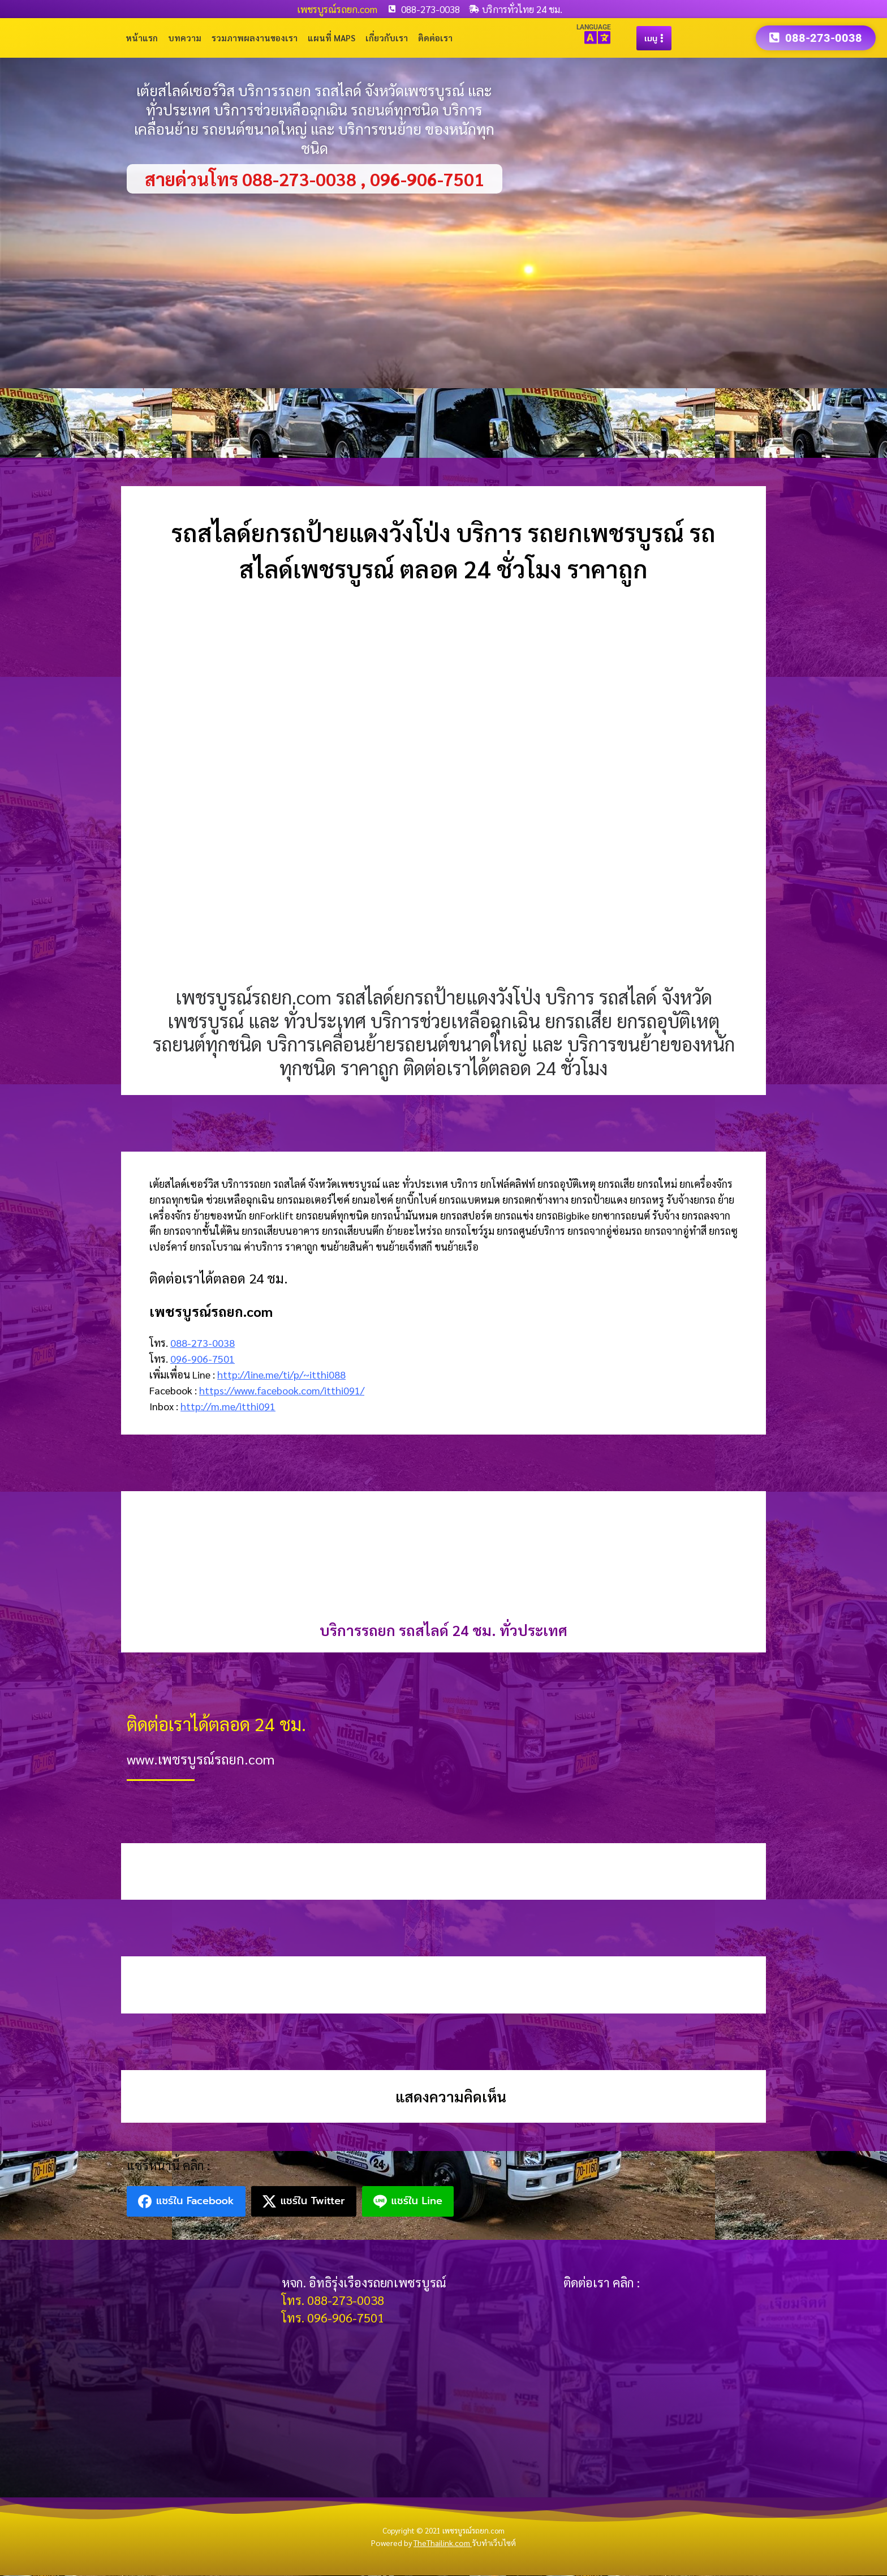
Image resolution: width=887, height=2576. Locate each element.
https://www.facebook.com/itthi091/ (281, 1390)
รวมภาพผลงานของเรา (255, 38)
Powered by (421, 2543)
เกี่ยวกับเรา (386, 38)
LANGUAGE (593, 27)
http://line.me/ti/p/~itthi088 (281, 1374)
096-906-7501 (202, 1359)
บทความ (184, 38)
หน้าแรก (142, 38)
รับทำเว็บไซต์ (494, 2543)
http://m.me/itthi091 (227, 1406)
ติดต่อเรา (435, 38)
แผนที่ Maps (331, 38)
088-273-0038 (202, 1343)
